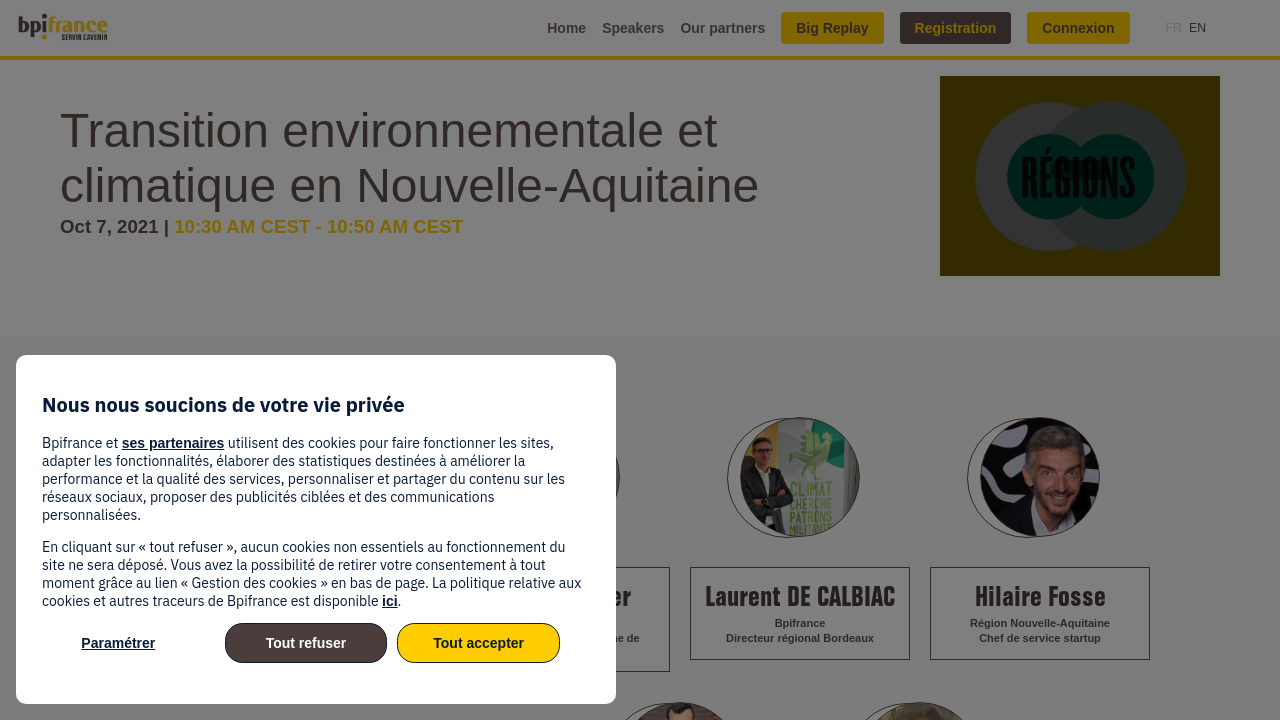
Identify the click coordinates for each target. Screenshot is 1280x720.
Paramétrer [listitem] (118, 643)
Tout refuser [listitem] (306, 643)
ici (390, 601)
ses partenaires (173, 443)
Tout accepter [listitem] (478, 643)
